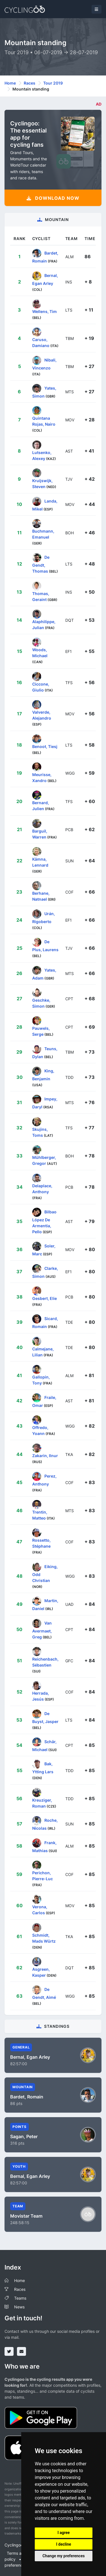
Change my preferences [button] (63, 2556)
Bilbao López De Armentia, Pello (44, 1221)
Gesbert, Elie (44, 1298)
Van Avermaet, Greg (42, 1629)
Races (29, 83)
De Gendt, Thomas (40, 564)
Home (10, 83)
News (19, 2306)
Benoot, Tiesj (44, 746)
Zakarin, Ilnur (45, 1455)
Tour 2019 (53, 83)
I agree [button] (63, 2532)
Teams (20, 2298)
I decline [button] (63, 2544)
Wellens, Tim (44, 311)
